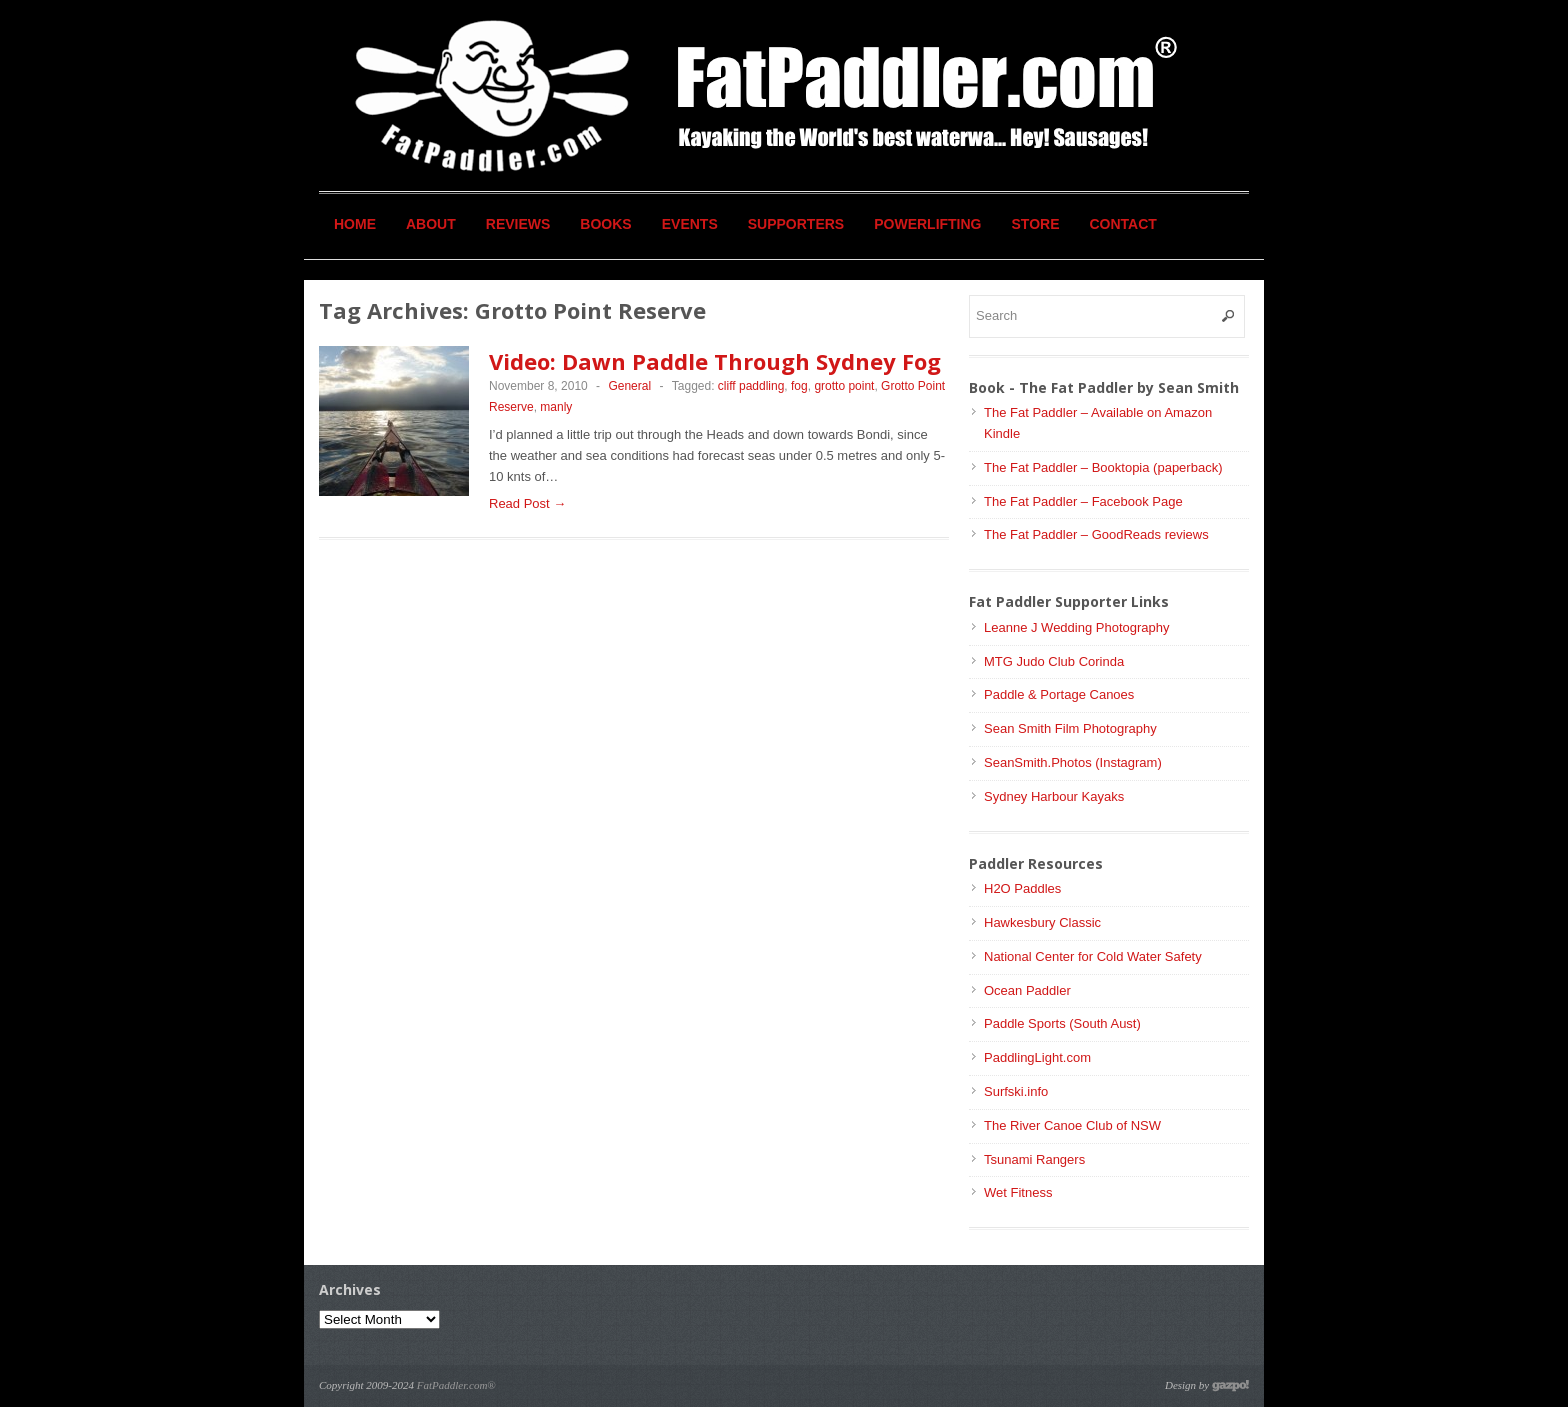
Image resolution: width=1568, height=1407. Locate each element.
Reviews (518, 224)
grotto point (844, 386)
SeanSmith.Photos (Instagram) (1073, 762)
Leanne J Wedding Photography (1077, 627)
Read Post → (527, 503)
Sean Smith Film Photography (1070, 728)
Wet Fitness (1018, 1192)
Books (605, 224)
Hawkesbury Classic (1042, 922)
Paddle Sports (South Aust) (1062, 1023)
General (629, 386)
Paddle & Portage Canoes (1059, 694)
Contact (1123, 224)
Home (355, 224)
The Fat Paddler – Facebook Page (1083, 501)
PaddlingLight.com (1037, 1057)
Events (690, 224)
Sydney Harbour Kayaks (1054, 796)
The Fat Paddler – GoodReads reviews (1096, 534)
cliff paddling (751, 386)
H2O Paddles (1022, 888)
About (431, 224)
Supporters (796, 224)
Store (1036, 224)
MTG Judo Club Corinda (1054, 661)
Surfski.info (1016, 1091)
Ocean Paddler (1027, 990)
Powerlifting (927, 224)
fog (799, 386)
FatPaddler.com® (456, 1385)
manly (556, 407)
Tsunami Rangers (1034, 1159)
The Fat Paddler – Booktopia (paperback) (1103, 467)
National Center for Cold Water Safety (1093, 956)
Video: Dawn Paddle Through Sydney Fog (715, 361)
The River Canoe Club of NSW (1072, 1125)
